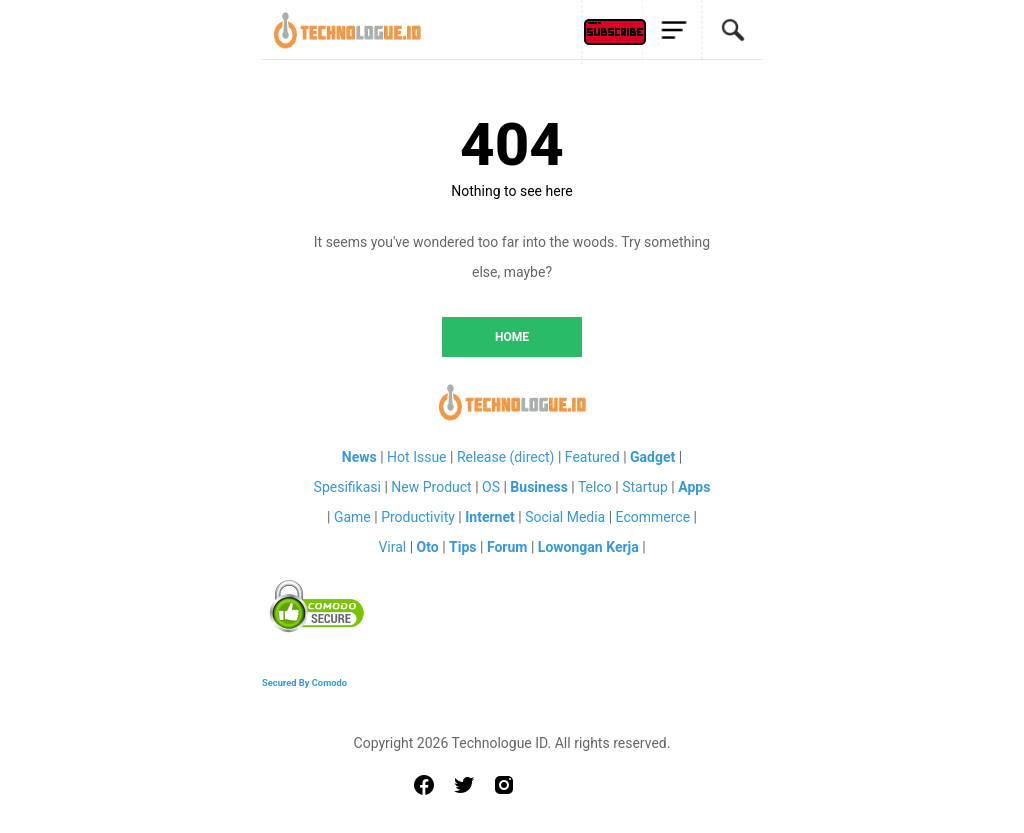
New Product (431, 487)
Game (352, 517)
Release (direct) (506, 457)
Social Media (565, 517)
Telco (595, 487)
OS (491, 487)
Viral (392, 547)
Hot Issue (416, 457)
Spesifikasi (347, 487)
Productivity (418, 517)
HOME (512, 337)
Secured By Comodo (304, 682)
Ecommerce (653, 517)
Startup (645, 487)
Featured (592, 457)
